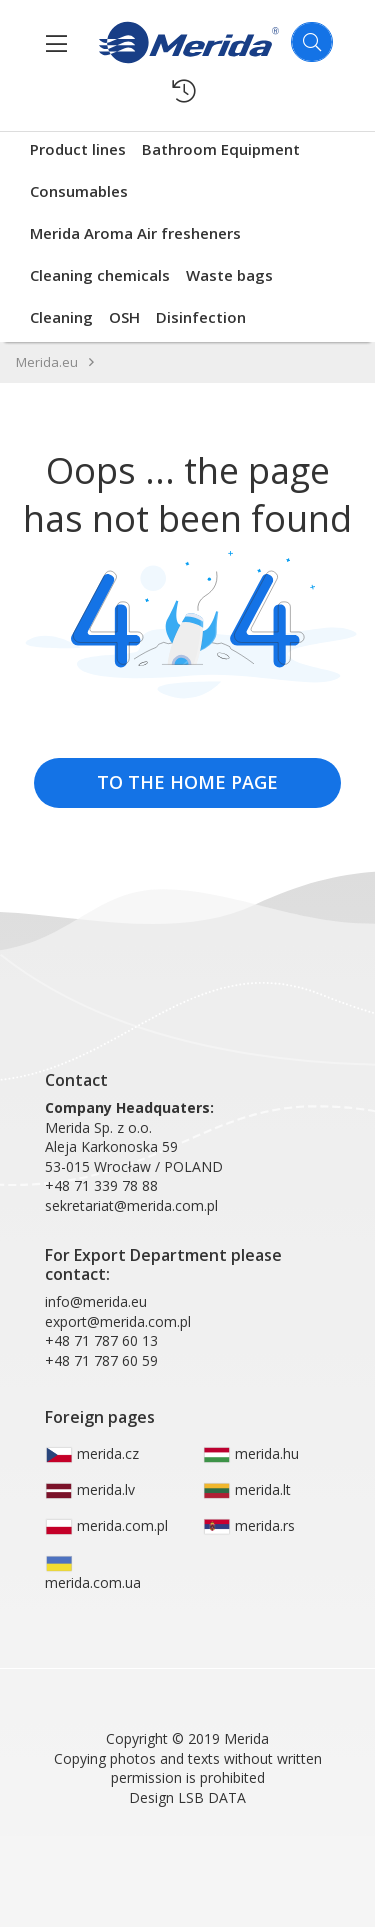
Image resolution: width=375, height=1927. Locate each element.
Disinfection (201, 317)
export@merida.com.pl (118, 1321)
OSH (124, 317)
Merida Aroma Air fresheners (135, 233)
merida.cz (92, 1454)
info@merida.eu (96, 1301)
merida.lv (90, 1490)
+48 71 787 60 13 (101, 1340)
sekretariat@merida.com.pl (131, 1205)
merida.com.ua (93, 1573)
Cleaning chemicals (100, 275)
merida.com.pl (106, 1526)
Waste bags (229, 275)
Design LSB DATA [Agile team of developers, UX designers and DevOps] (187, 1797)
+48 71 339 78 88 (101, 1185)
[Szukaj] (312, 42)
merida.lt (247, 1490)
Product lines (78, 149)
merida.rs (249, 1526)
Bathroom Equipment (221, 149)
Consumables (79, 191)
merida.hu (251, 1454)
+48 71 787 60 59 (101, 1360)
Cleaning (61, 317)
